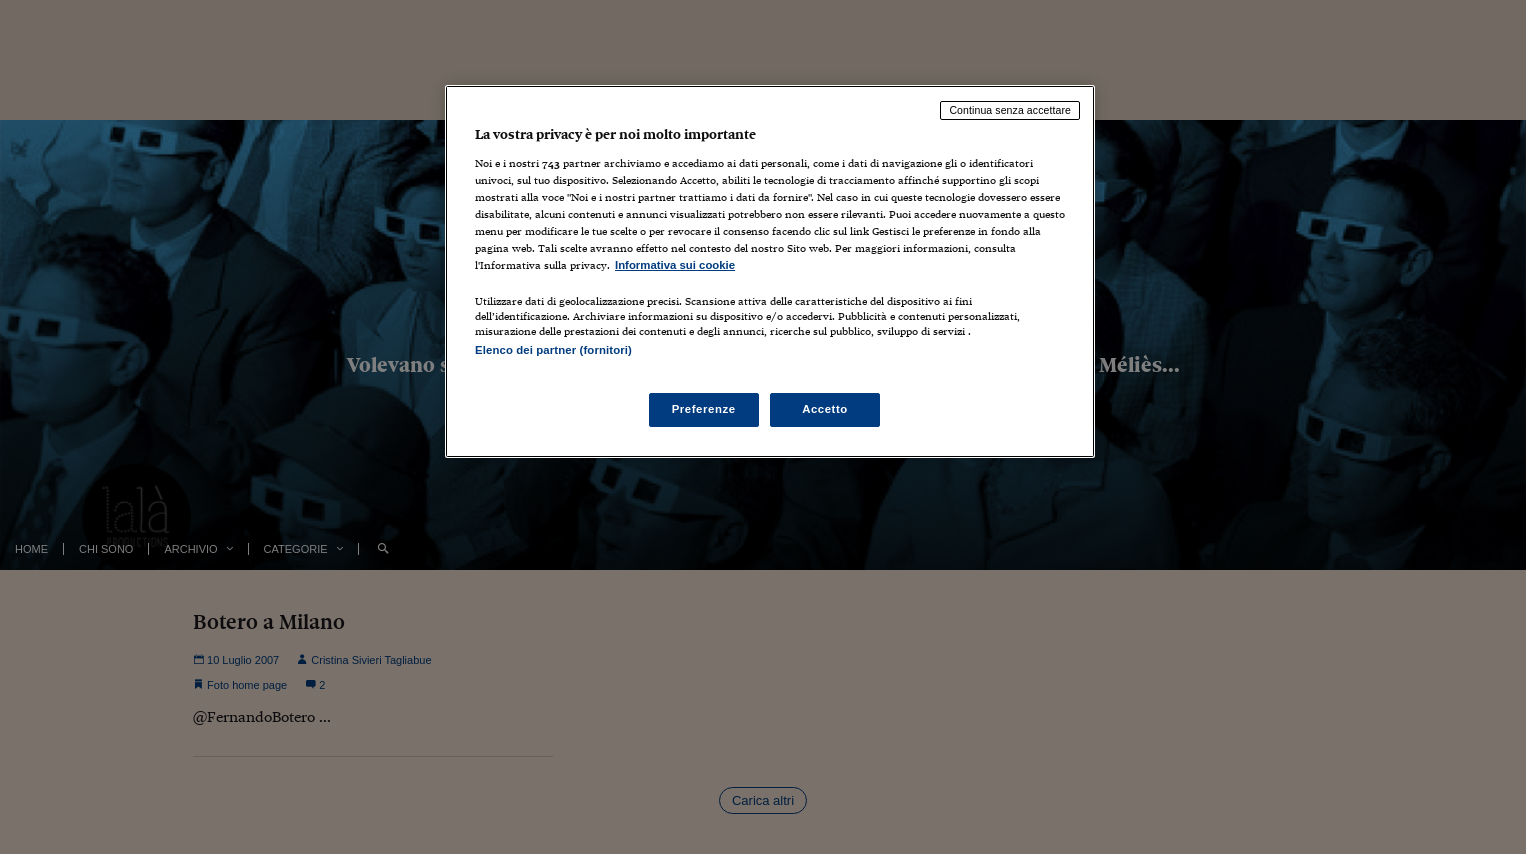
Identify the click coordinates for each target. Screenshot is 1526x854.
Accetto (825, 409)
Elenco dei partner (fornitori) (553, 350)
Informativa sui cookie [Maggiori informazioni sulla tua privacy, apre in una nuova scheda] (675, 265)
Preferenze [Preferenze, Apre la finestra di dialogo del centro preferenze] (704, 409)
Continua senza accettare (1010, 110)
